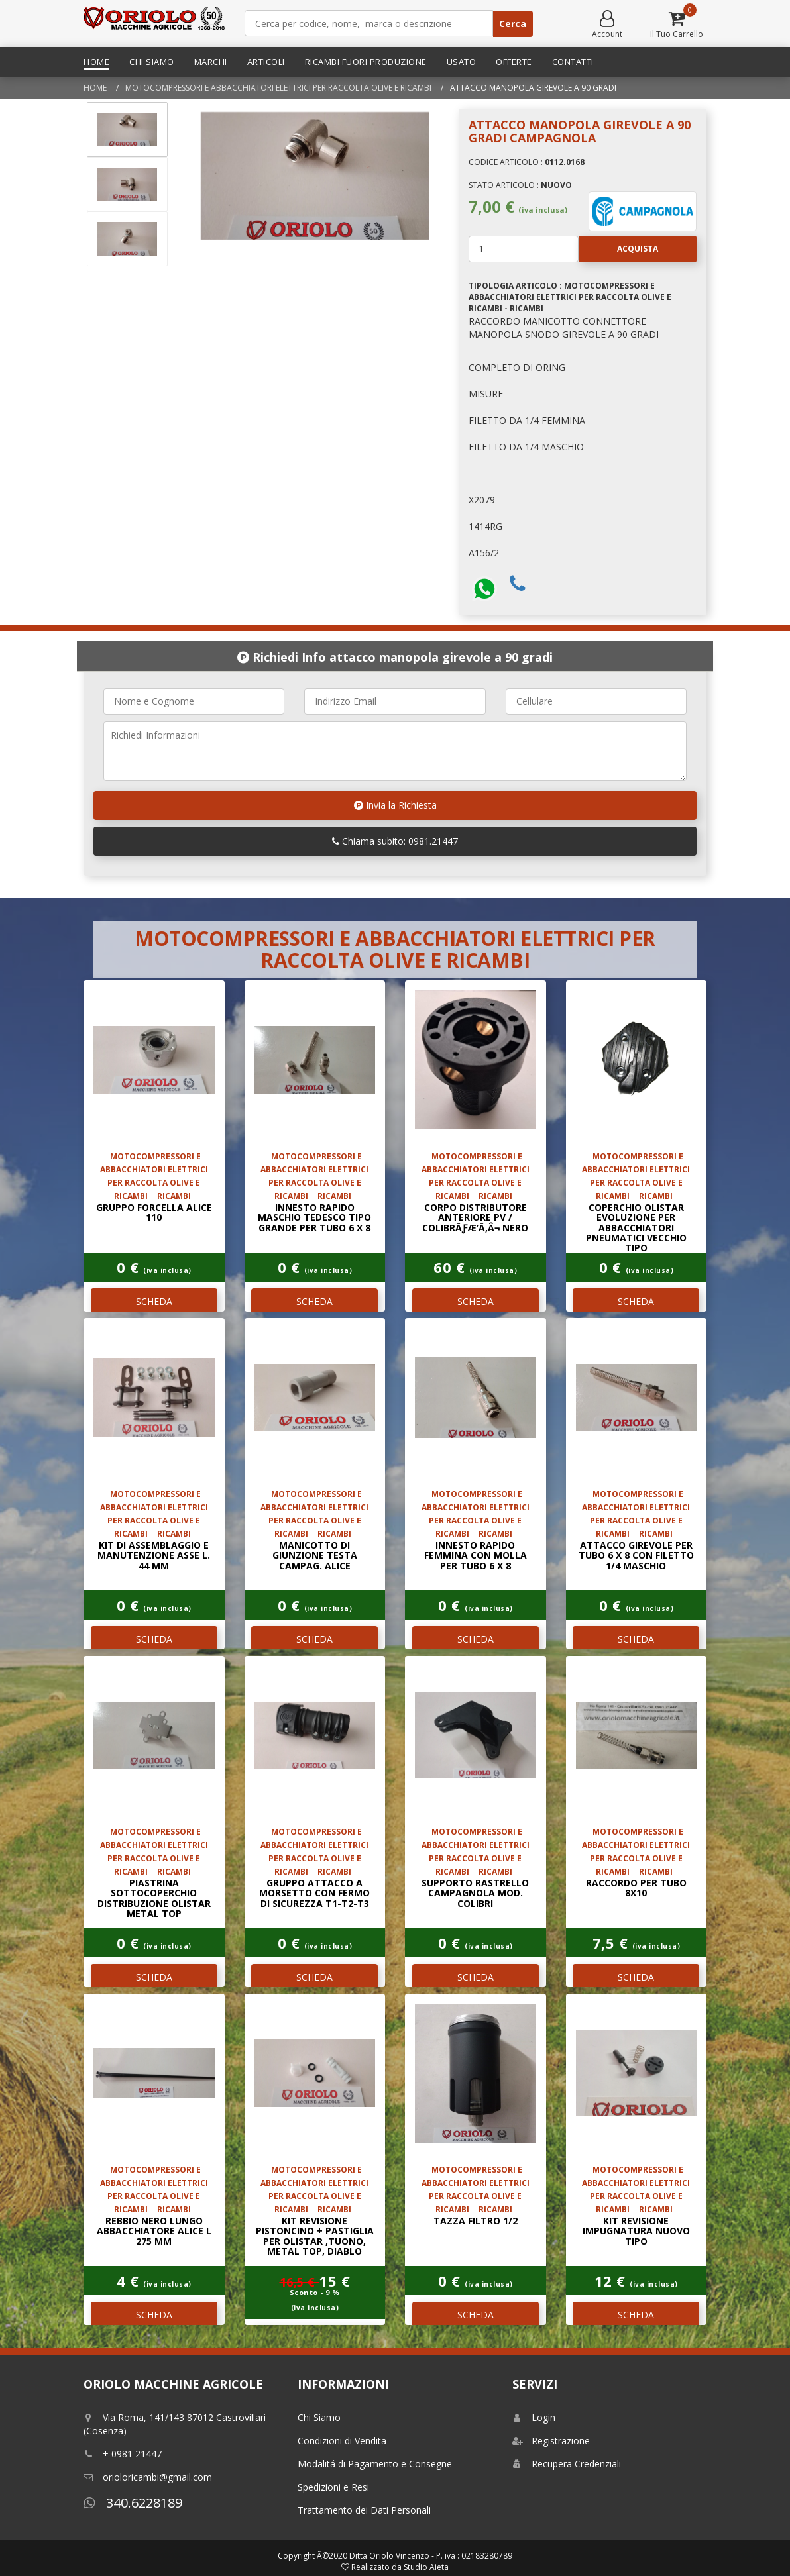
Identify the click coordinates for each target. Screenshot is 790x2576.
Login (533, 2417)
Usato (462, 62)
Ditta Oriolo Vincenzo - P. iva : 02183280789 (430, 2555)
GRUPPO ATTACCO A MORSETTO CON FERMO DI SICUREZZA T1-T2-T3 (314, 1893)
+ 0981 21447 (123, 2453)
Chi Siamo (151, 62)
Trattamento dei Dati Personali (364, 2510)
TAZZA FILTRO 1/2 (475, 2220)
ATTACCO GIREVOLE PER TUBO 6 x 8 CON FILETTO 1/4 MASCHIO (636, 1555)
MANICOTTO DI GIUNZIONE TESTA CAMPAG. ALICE (314, 1555)
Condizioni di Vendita (342, 2440)
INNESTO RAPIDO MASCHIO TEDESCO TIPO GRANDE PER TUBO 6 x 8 (314, 1217)
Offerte (514, 62)
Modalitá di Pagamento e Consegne (375, 2463)
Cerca (512, 23)
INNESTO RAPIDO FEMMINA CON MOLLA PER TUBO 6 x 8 (475, 1555)
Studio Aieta (426, 2567)
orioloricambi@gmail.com (148, 2477)
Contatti (573, 62)
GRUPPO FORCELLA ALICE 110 (154, 1212)
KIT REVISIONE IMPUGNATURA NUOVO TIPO (636, 2230)
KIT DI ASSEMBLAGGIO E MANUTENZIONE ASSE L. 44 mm (153, 1555)
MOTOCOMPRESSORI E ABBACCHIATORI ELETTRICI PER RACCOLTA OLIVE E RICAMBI (278, 87)
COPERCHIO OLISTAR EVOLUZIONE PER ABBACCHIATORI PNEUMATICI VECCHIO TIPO (636, 1228)
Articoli (266, 62)
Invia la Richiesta (395, 805)
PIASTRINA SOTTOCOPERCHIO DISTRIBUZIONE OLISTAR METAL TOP (154, 1898)
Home (96, 62)
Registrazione (551, 2440)
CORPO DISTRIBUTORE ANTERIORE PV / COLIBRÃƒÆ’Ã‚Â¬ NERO (475, 1217)
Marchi (210, 62)
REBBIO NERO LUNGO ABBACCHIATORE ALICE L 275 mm (154, 2230)
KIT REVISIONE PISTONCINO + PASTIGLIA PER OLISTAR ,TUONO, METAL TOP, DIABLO (315, 2235)
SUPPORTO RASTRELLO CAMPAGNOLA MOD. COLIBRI (475, 1893)
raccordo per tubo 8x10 (636, 1888)
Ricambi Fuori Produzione (366, 62)
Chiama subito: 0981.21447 (395, 841)
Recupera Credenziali (566, 2463)
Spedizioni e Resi (333, 2487)
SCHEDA (154, 1301)
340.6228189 (133, 2503)
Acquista (618, 249)
